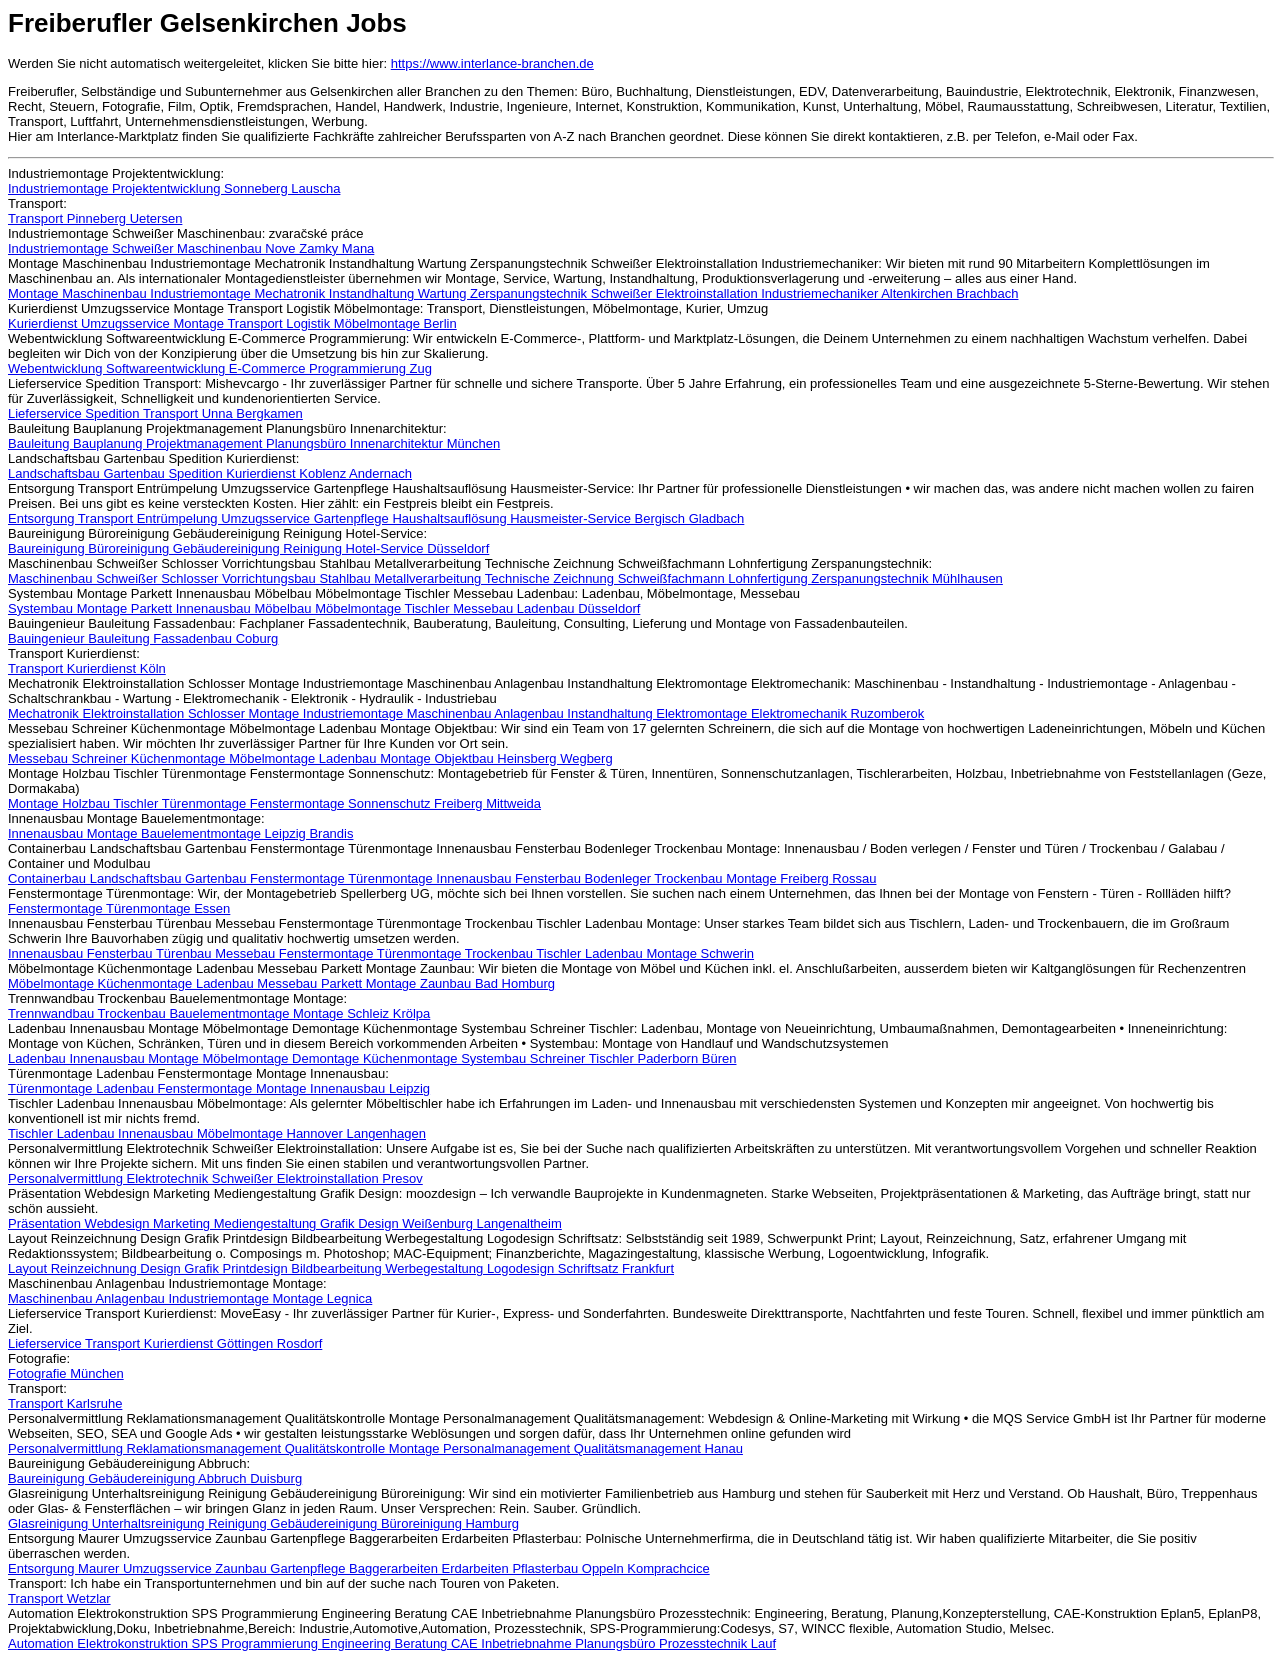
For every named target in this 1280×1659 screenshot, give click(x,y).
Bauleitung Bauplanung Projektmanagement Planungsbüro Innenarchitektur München (254, 443)
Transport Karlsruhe (65, 1403)
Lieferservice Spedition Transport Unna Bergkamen (155, 413)
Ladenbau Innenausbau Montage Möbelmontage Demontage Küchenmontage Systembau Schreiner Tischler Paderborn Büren (372, 1058)
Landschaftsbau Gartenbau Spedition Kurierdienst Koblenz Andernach (210, 473)
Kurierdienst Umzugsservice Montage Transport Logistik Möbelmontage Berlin (232, 323)
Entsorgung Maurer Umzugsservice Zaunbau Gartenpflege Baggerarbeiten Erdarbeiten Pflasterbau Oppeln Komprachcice (359, 1568)
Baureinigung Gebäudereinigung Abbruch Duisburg (155, 1478)
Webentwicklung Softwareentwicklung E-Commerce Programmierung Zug (220, 368)
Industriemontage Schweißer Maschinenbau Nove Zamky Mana (191, 248)
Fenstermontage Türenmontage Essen (119, 908)
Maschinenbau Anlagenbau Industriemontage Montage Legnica (190, 1298)
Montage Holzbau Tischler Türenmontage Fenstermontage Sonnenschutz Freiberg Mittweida (274, 803)
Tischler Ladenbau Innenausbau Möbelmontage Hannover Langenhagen (217, 1133)
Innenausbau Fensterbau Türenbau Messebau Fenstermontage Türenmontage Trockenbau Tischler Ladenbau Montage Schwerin (381, 953)
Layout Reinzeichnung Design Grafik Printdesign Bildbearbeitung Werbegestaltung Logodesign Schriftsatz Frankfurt (341, 1268)
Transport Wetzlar (59, 1598)
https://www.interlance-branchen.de (492, 63)
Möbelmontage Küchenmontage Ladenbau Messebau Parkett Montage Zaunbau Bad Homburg (281, 983)
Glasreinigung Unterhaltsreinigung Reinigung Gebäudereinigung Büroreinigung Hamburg (263, 1523)
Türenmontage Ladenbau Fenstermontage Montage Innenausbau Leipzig (219, 1088)
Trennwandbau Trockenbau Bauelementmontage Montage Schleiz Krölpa (219, 1013)
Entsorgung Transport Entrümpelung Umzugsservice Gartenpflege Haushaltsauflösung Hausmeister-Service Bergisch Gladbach (376, 518)
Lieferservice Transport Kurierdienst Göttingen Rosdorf (165, 1343)
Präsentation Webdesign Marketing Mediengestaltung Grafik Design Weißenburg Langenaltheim (285, 1223)
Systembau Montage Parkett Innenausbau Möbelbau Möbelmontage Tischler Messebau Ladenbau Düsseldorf (324, 608)
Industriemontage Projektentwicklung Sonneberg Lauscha (174, 188)
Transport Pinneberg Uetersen (95, 218)
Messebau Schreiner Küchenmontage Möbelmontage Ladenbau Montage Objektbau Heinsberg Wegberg (310, 758)
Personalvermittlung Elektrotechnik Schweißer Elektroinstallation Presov (215, 1178)
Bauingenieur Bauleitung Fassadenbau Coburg (143, 638)
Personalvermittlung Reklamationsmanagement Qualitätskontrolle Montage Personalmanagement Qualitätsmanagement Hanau (375, 1448)
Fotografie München (66, 1373)
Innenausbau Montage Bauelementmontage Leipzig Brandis (180, 833)
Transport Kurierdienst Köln (87, 668)
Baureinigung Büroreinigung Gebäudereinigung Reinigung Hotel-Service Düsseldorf (248, 548)
